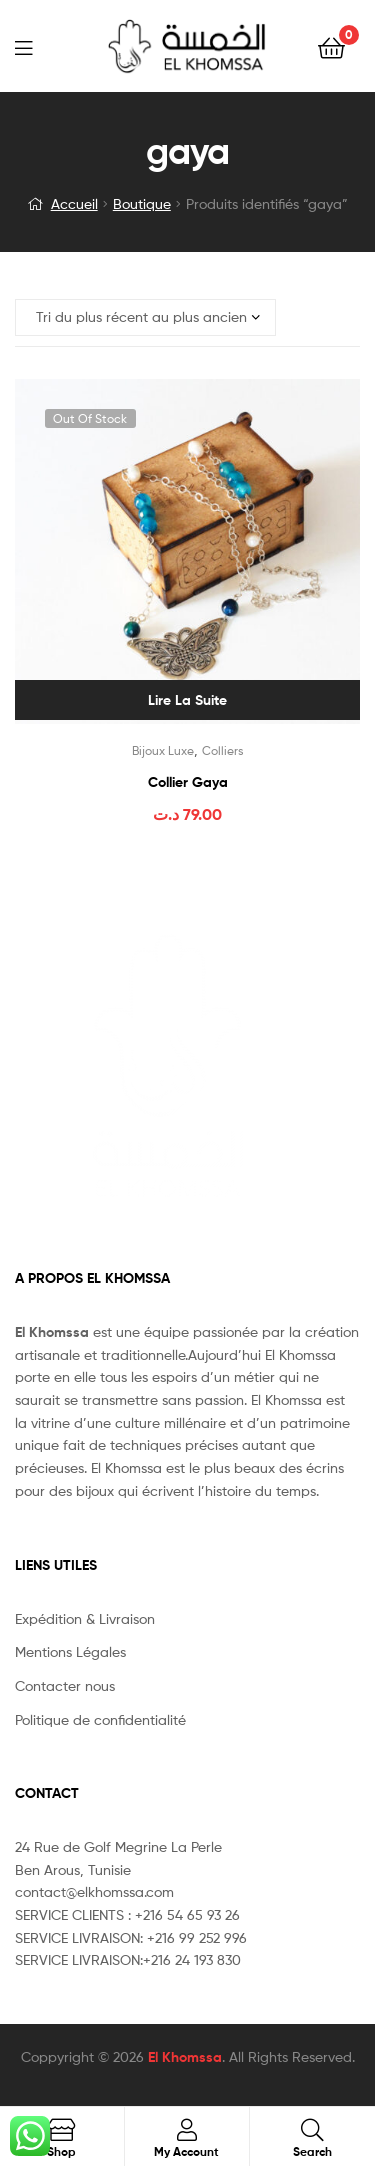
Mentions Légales (70, 1651)
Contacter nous (65, 1685)
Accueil (74, 203)
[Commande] (145, 317)
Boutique (142, 203)
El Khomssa (185, 2057)
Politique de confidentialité (100, 1719)
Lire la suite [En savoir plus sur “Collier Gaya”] (187, 700)
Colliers (223, 750)
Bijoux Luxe (163, 750)
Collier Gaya (188, 782)
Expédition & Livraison (85, 1618)
